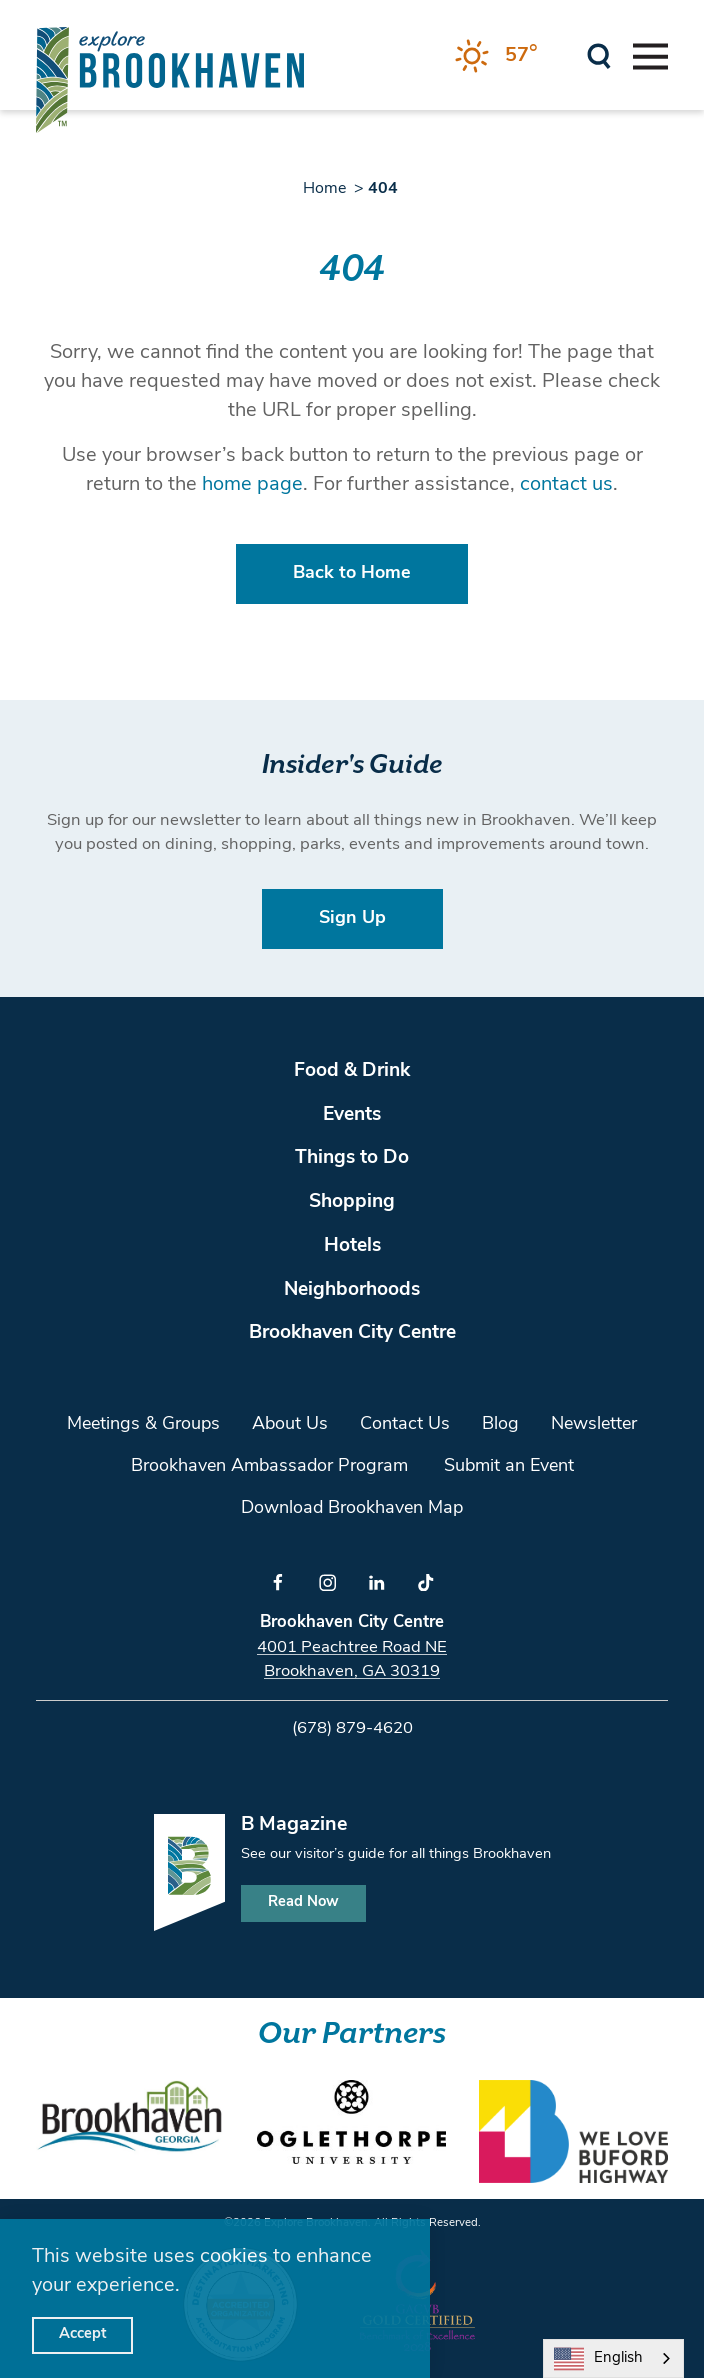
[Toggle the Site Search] (599, 54)
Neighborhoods (352, 1290)
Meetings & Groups (143, 1424)
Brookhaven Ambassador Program (269, 1466)
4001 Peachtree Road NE (352, 1647)
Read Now (303, 1902)
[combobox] (613, 2358)
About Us (290, 1424)
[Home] (170, 79)
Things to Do (352, 1158)
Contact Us (405, 1424)
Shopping (352, 1202)
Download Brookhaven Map (352, 1508)
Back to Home (352, 573)
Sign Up (352, 918)
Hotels (352, 1246)
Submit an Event (509, 1466)
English (598, 2359)
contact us (566, 485)
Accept (82, 2334)
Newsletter (594, 1424)
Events (352, 1115)
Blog (500, 1424)
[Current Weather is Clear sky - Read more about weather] (496, 56)
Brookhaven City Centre (352, 1333)
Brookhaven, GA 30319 (352, 1671)
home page (252, 485)
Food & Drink (352, 1071)
